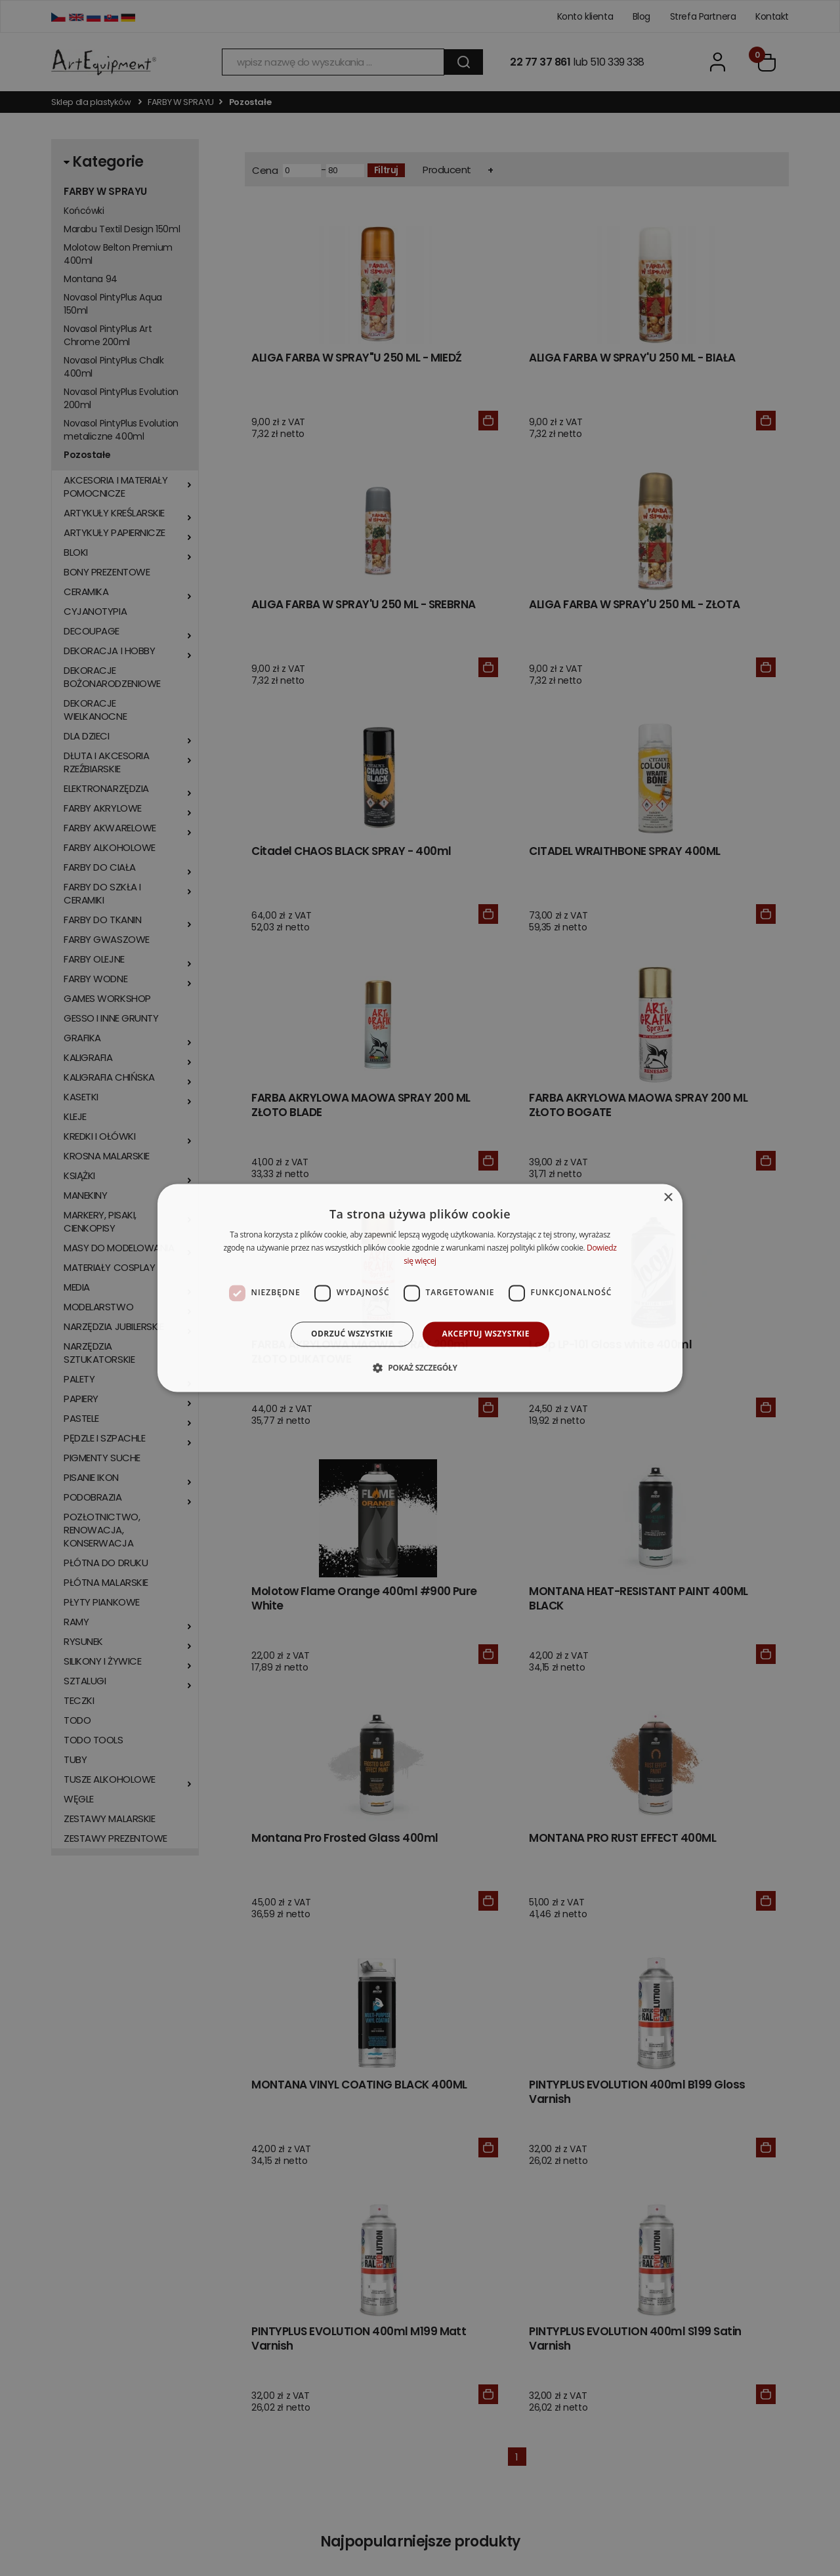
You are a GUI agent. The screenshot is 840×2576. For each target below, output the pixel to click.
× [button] (668, 1198)
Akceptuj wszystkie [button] (486, 1333)
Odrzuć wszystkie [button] (351, 1333)
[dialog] (420, 1288)
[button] (420, 1368)
